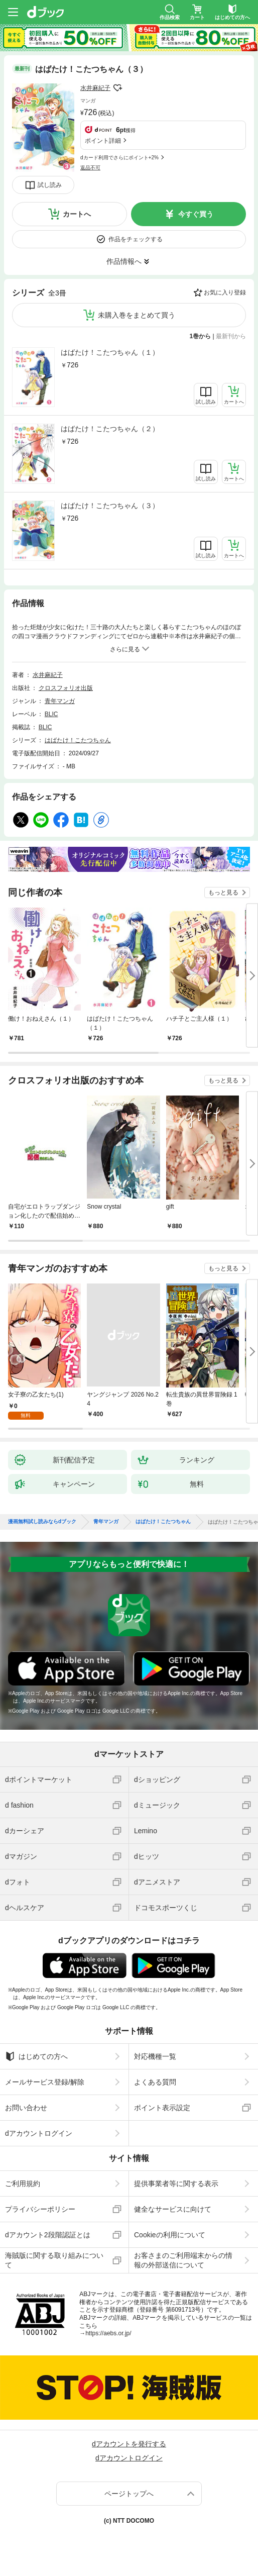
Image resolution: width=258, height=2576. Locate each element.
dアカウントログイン (38, 2133)
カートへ (77, 214)
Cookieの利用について (169, 2235)
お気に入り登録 (225, 292)
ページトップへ (129, 2494)
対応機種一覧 (155, 2056)
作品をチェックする (135, 239)
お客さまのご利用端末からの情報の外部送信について (183, 2259)
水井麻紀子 (95, 87)
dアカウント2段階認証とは (47, 2235)
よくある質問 (155, 2082)
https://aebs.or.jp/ (108, 2333)
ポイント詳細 (103, 140)
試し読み (50, 184)
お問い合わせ (26, 2108)
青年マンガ (60, 701)
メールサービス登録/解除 (44, 2082)
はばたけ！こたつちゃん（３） (110, 506)
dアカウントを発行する (129, 2444)
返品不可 (90, 167)
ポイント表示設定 (162, 2108)
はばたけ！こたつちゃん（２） (110, 429)
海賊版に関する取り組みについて (54, 2259)
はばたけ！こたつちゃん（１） (110, 352)
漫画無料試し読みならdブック (42, 1521)
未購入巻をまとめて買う (136, 315)
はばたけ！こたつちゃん (78, 740)
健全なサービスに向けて (172, 2209)
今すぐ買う (195, 214)
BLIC (51, 714)
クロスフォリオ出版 (66, 687)
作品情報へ (124, 261)
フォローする (117, 88)
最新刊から (231, 336)
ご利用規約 (22, 2183)
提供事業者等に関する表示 (176, 2183)
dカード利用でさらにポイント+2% (119, 157)
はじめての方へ (36, 2056)
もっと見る (223, 892)
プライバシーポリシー (40, 2209)
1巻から (200, 336)
